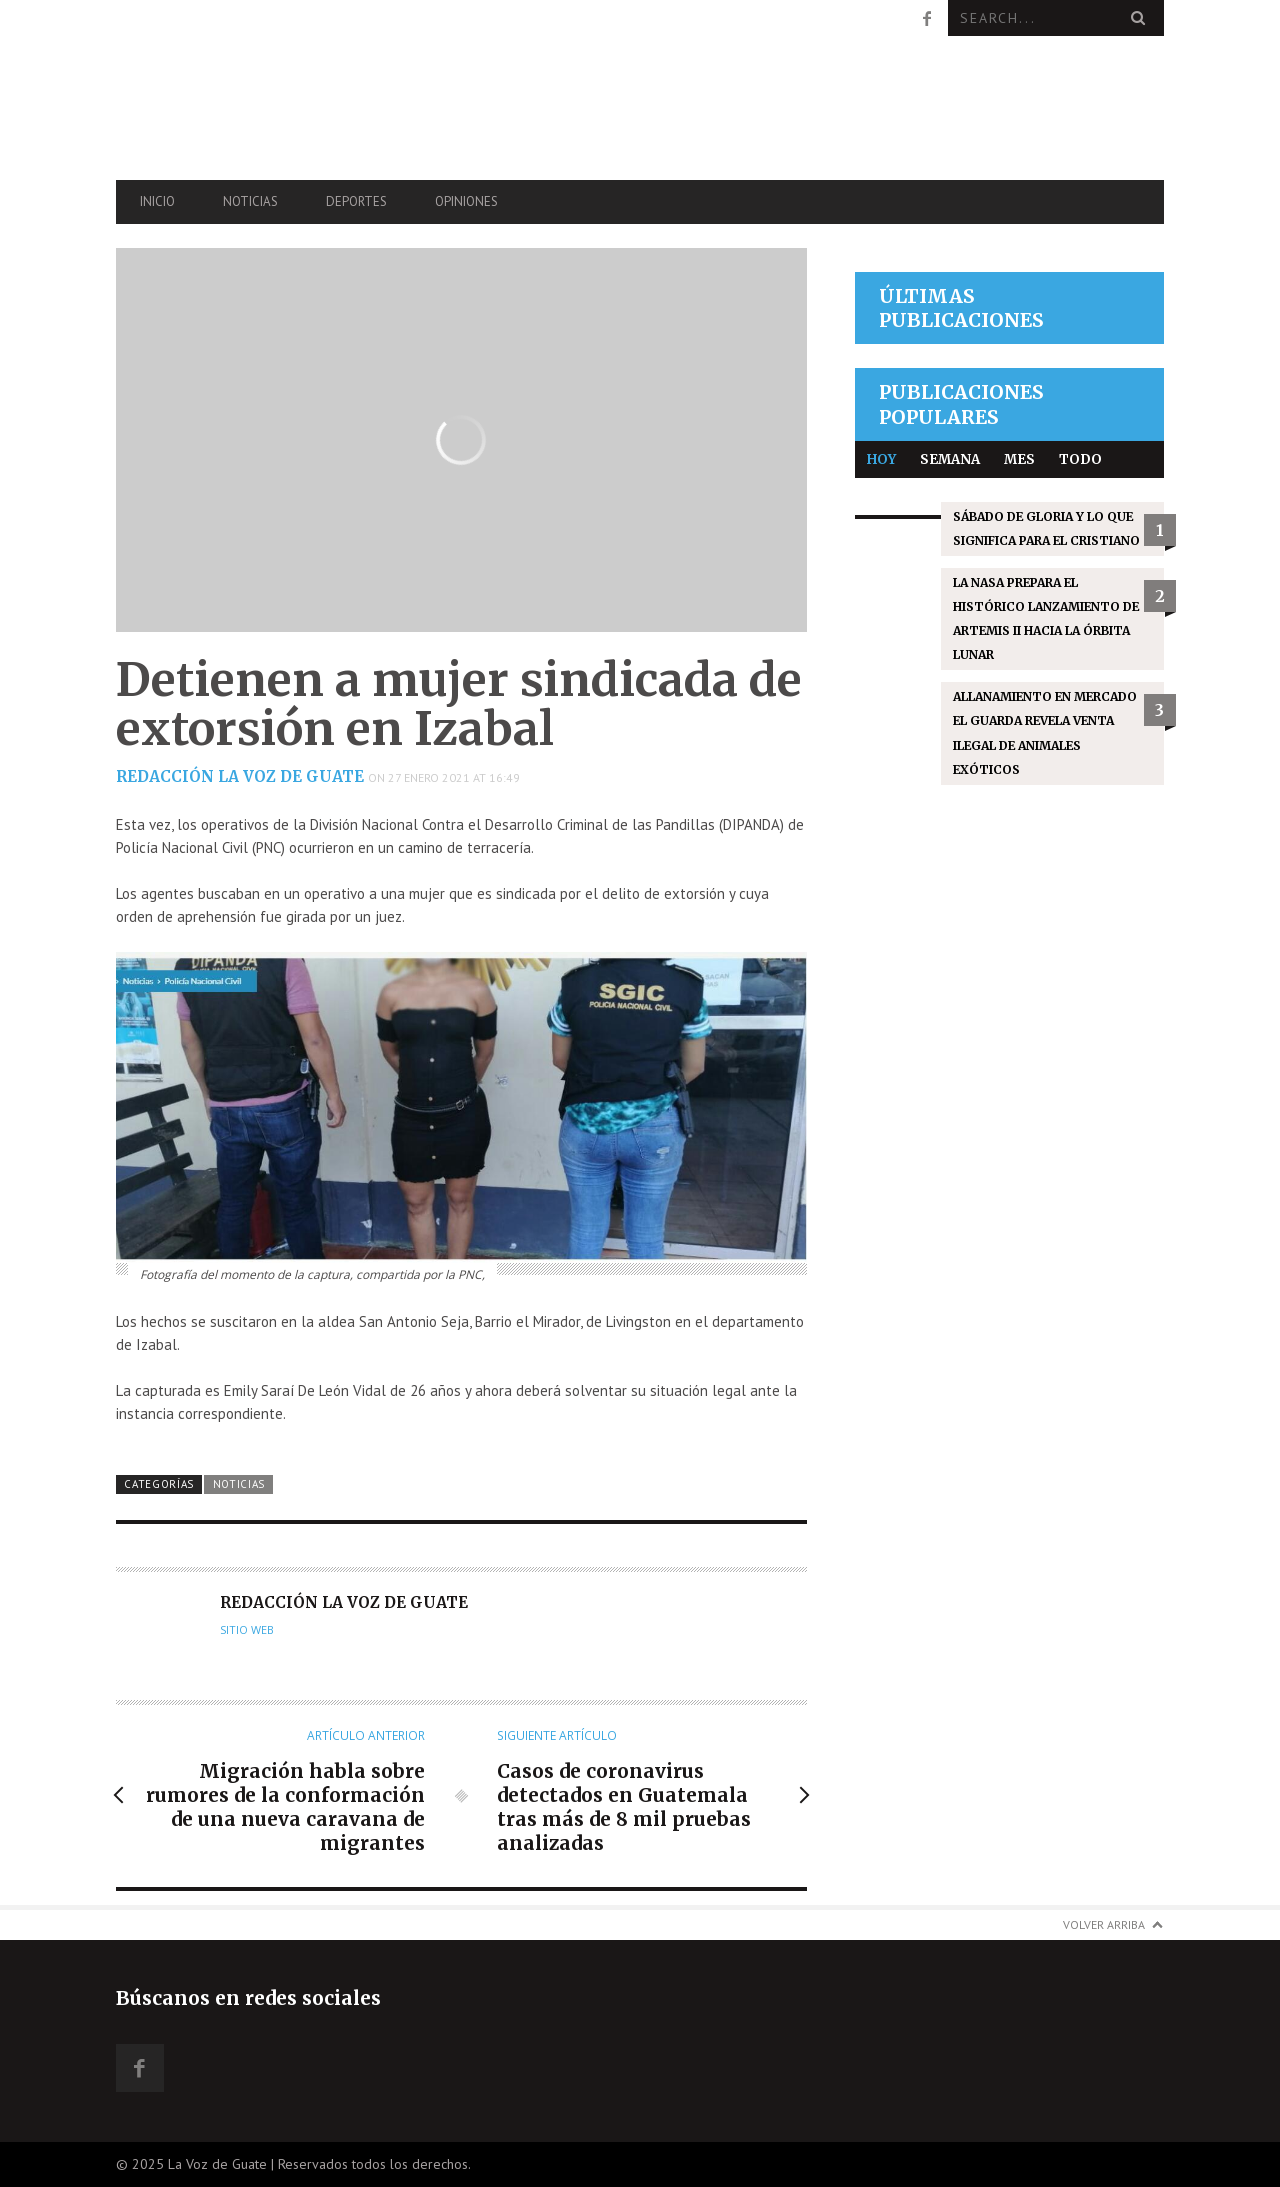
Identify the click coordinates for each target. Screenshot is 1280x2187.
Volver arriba (1104, 1924)
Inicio (157, 201)
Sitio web (247, 1630)
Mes (1019, 459)
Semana (950, 459)
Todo (1080, 459)
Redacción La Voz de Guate (240, 776)
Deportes (356, 201)
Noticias (250, 201)
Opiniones (466, 201)
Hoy (881, 459)
